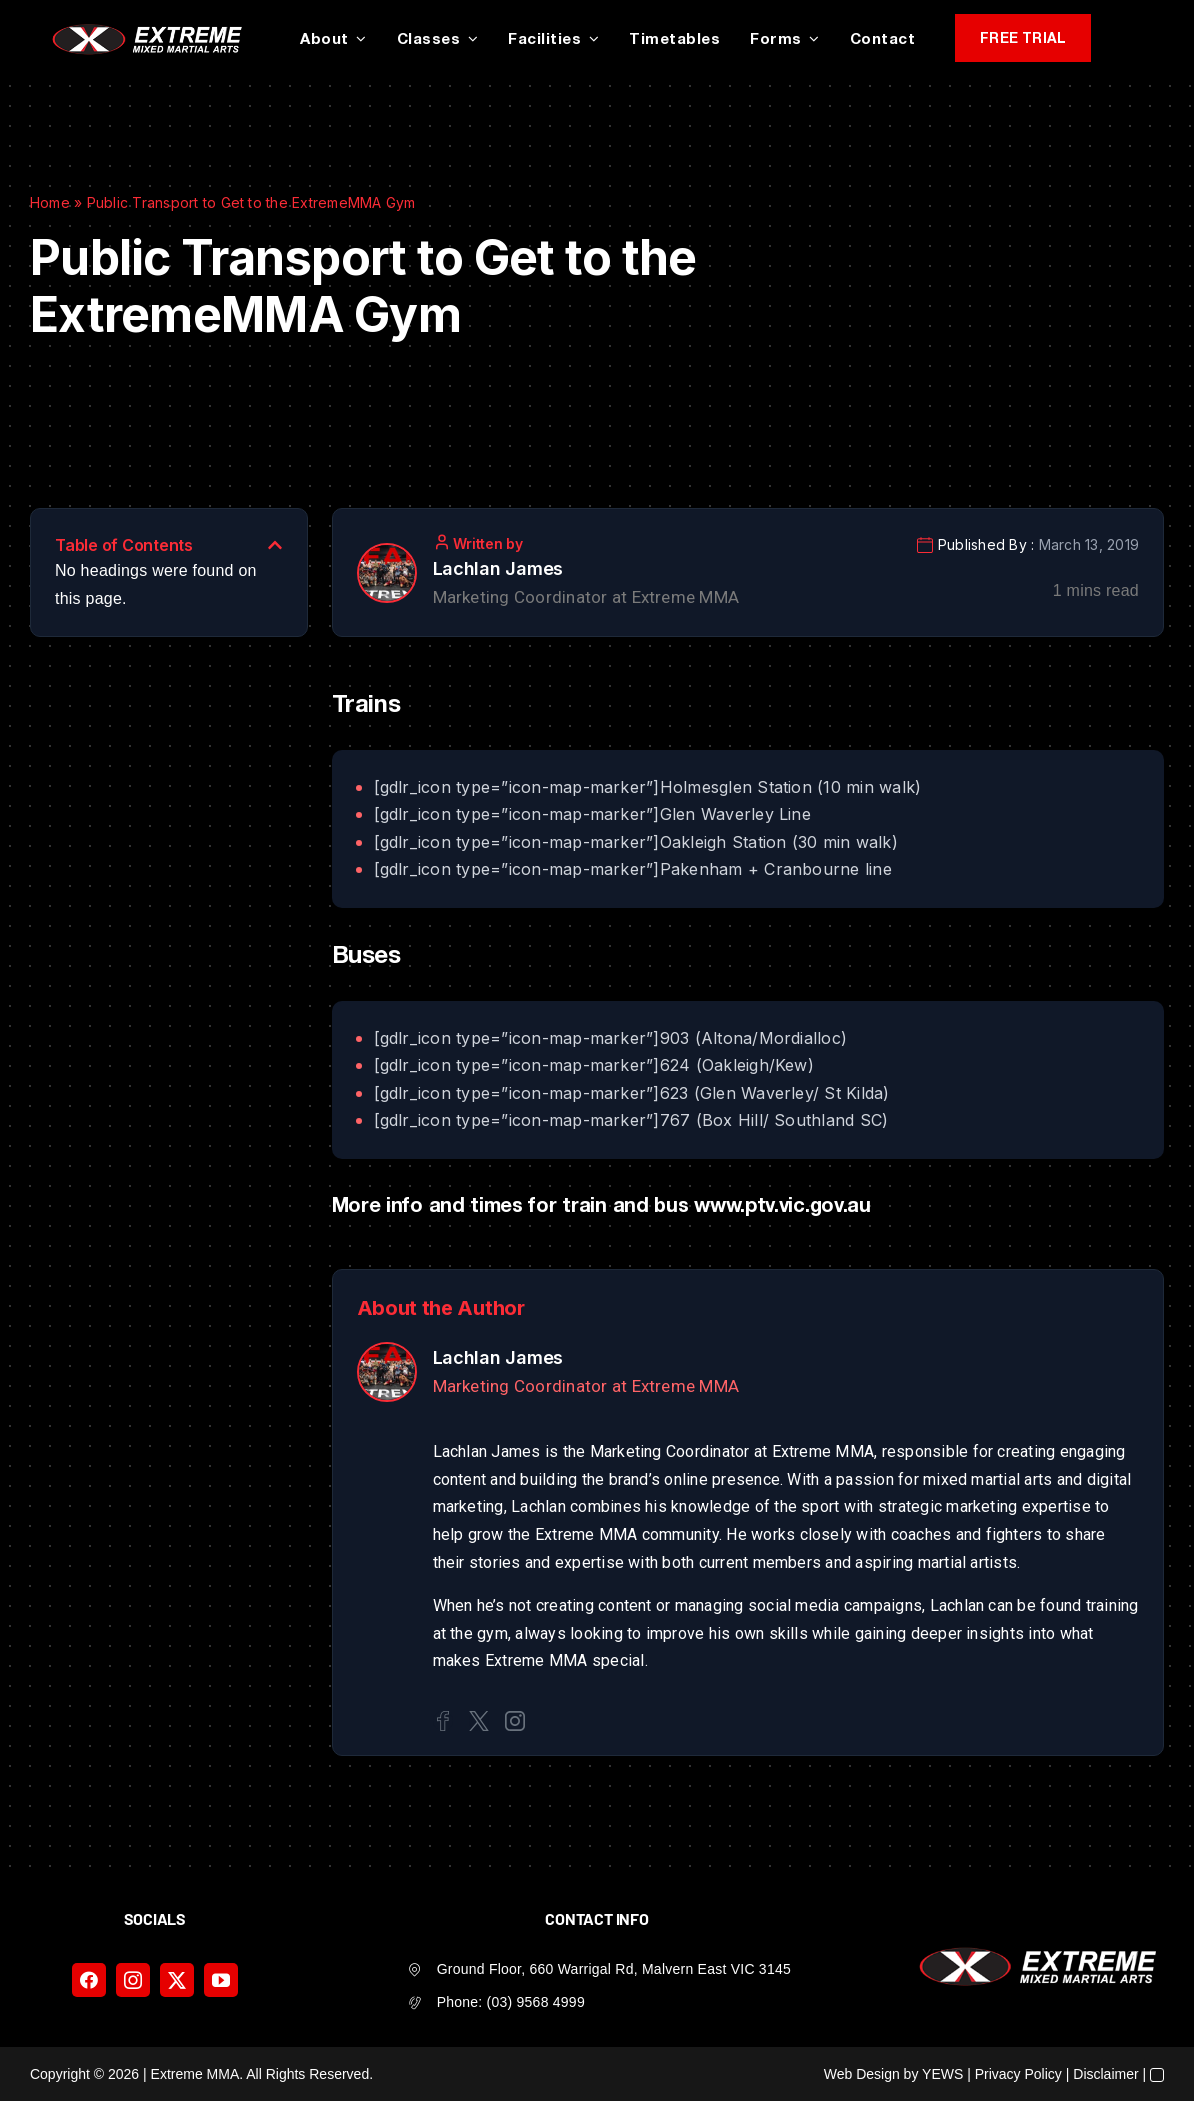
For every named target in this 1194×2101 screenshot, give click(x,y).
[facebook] (89, 1980)
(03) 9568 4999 (536, 2002)
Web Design (862, 2074)
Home (50, 202)
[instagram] (133, 1980)
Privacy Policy (1018, 2074)
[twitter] (177, 1980)
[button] (275, 545)
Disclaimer (1105, 2074)
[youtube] (221, 1980)
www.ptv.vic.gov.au (782, 1204)
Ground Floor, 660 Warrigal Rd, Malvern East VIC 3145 (614, 1969)
